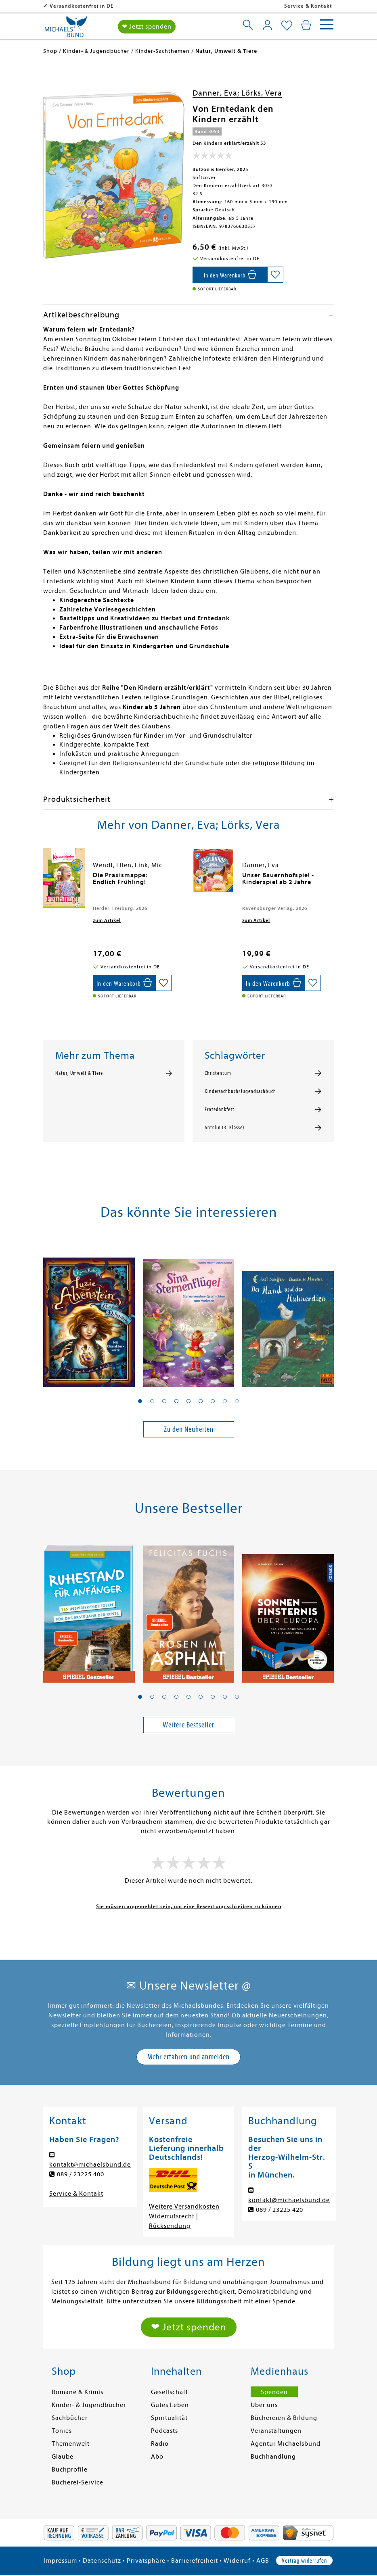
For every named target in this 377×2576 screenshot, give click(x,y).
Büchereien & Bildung (284, 2418)
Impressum (60, 2560)
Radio (160, 2443)
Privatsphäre (146, 2560)
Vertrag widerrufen (304, 2560)
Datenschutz (102, 2560)
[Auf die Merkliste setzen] (275, 275)
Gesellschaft (169, 2392)
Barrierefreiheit (194, 2560)
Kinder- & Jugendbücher (89, 2405)
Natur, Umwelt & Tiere (79, 1073)
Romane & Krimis (77, 2392)
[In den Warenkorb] (230, 275)
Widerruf (237, 2560)
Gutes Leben (170, 2405)
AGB (262, 2560)
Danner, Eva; (217, 93)
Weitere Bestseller (188, 1724)
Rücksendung (170, 2226)
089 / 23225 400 (80, 2174)
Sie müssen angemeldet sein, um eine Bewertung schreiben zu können (188, 1906)
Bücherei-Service (77, 2482)
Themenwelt (71, 2443)
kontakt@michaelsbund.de (90, 2164)
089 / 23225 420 (279, 2209)
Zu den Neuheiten (189, 1429)
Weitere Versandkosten (184, 2206)
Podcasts (164, 2430)
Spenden (274, 2392)
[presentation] (45, 879)
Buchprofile (70, 2469)
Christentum (218, 1073)
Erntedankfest (220, 1109)
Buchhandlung (273, 2456)
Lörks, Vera (261, 93)
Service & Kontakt (308, 6)
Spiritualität (169, 2418)
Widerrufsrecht (172, 2216)
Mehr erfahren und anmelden (188, 2056)
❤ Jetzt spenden (147, 26)
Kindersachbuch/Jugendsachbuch (240, 1091)
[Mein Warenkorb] (306, 25)
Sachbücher (70, 2418)
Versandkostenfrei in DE (82, 6)
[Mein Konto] (267, 25)
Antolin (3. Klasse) (225, 1127)
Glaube (62, 2456)
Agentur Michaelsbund (285, 2443)
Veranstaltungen (276, 2430)
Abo (157, 2456)
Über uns (264, 2405)
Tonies (62, 2430)
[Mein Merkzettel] (287, 26)
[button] (140, 1401)
